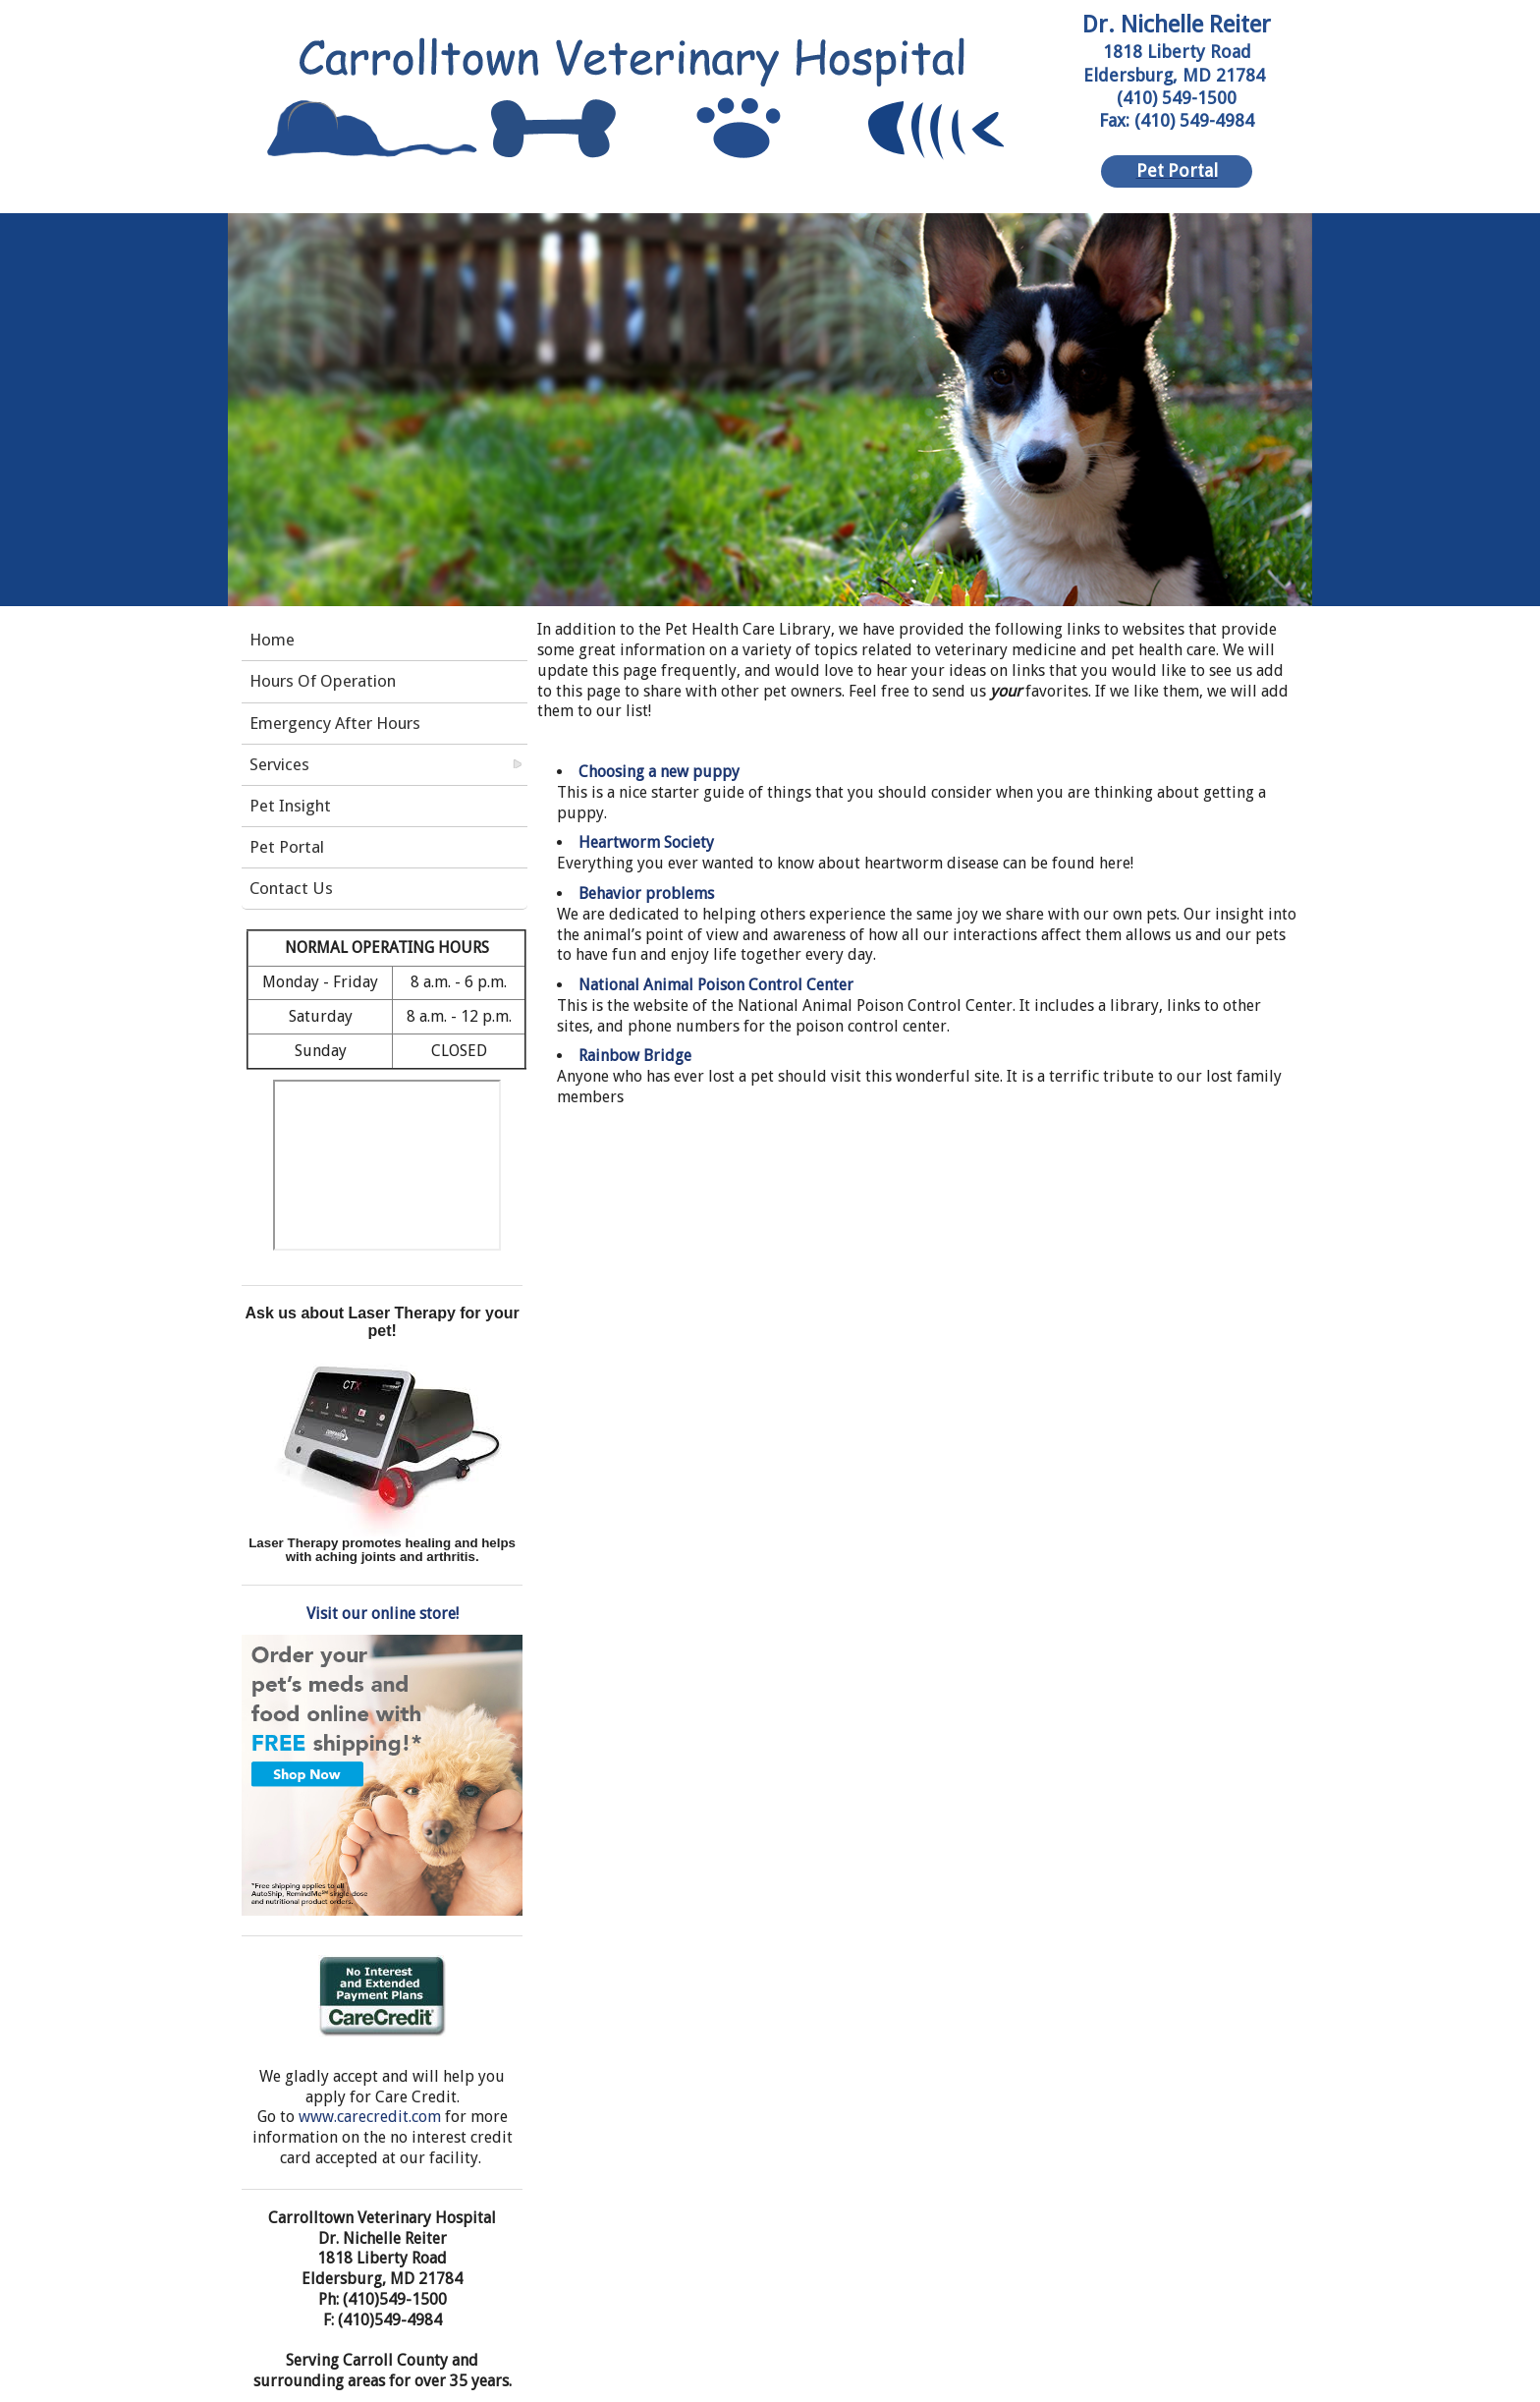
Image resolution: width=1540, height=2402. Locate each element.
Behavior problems (646, 893)
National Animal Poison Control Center (715, 985)
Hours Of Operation (322, 681)
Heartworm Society (646, 842)
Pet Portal (286, 847)
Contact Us (291, 888)
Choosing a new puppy (659, 771)
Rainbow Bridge (634, 1055)
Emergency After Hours (334, 723)
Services (279, 764)
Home (272, 639)
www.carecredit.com (370, 2116)
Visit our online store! (382, 1613)
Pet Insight (290, 805)
